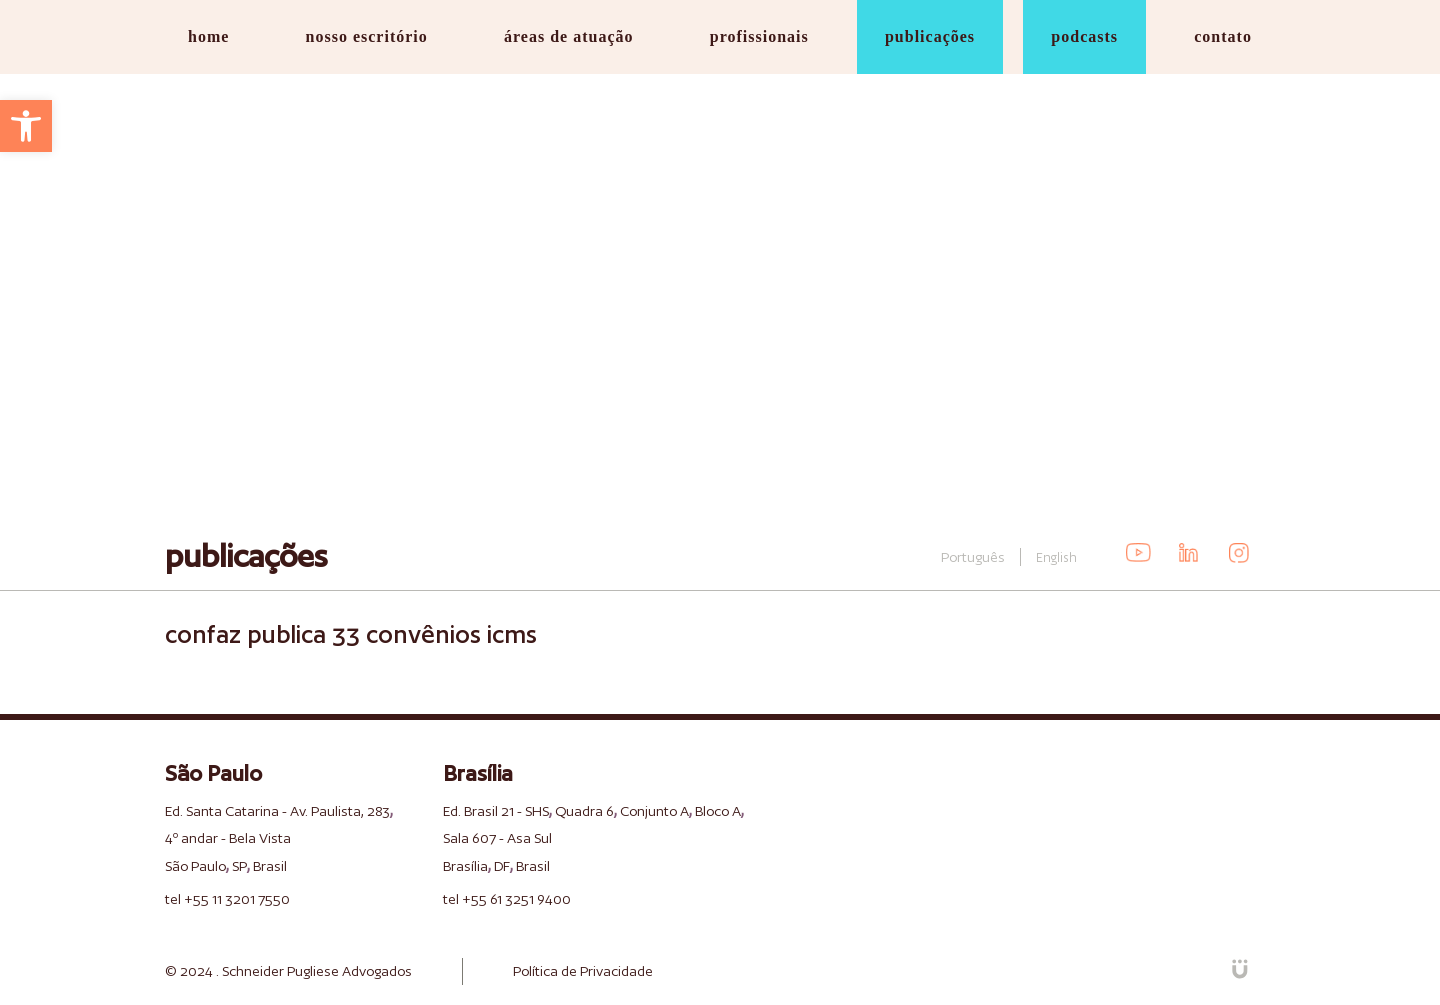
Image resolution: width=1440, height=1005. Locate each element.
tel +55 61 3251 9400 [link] (507, 899)
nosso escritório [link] (367, 36)
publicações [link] (930, 36)
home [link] (208, 36)
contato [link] (1223, 36)
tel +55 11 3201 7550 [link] (227, 899)
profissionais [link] (759, 36)
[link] (26, 126)
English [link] (1056, 557)
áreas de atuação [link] (568, 36)
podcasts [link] (1084, 36)
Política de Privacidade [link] (583, 971)
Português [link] (973, 557)
